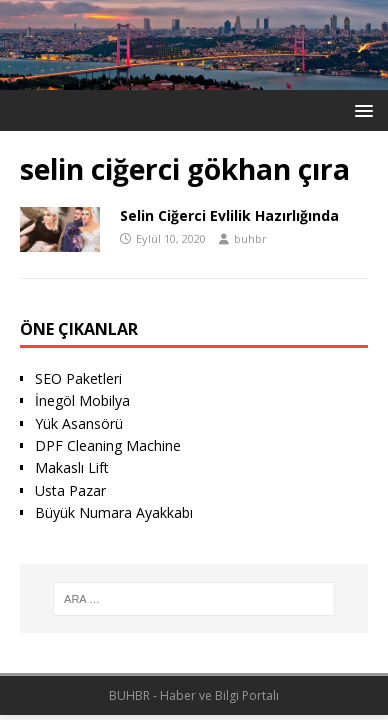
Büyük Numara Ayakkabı (114, 512)
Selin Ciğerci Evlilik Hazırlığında (229, 215)
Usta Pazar (70, 490)
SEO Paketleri (78, 378)
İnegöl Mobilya (82, 400)
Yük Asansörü (79, 423)
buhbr (250, 238)
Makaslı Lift (72, 467)
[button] (360, 109)
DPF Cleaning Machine (108, 445)
